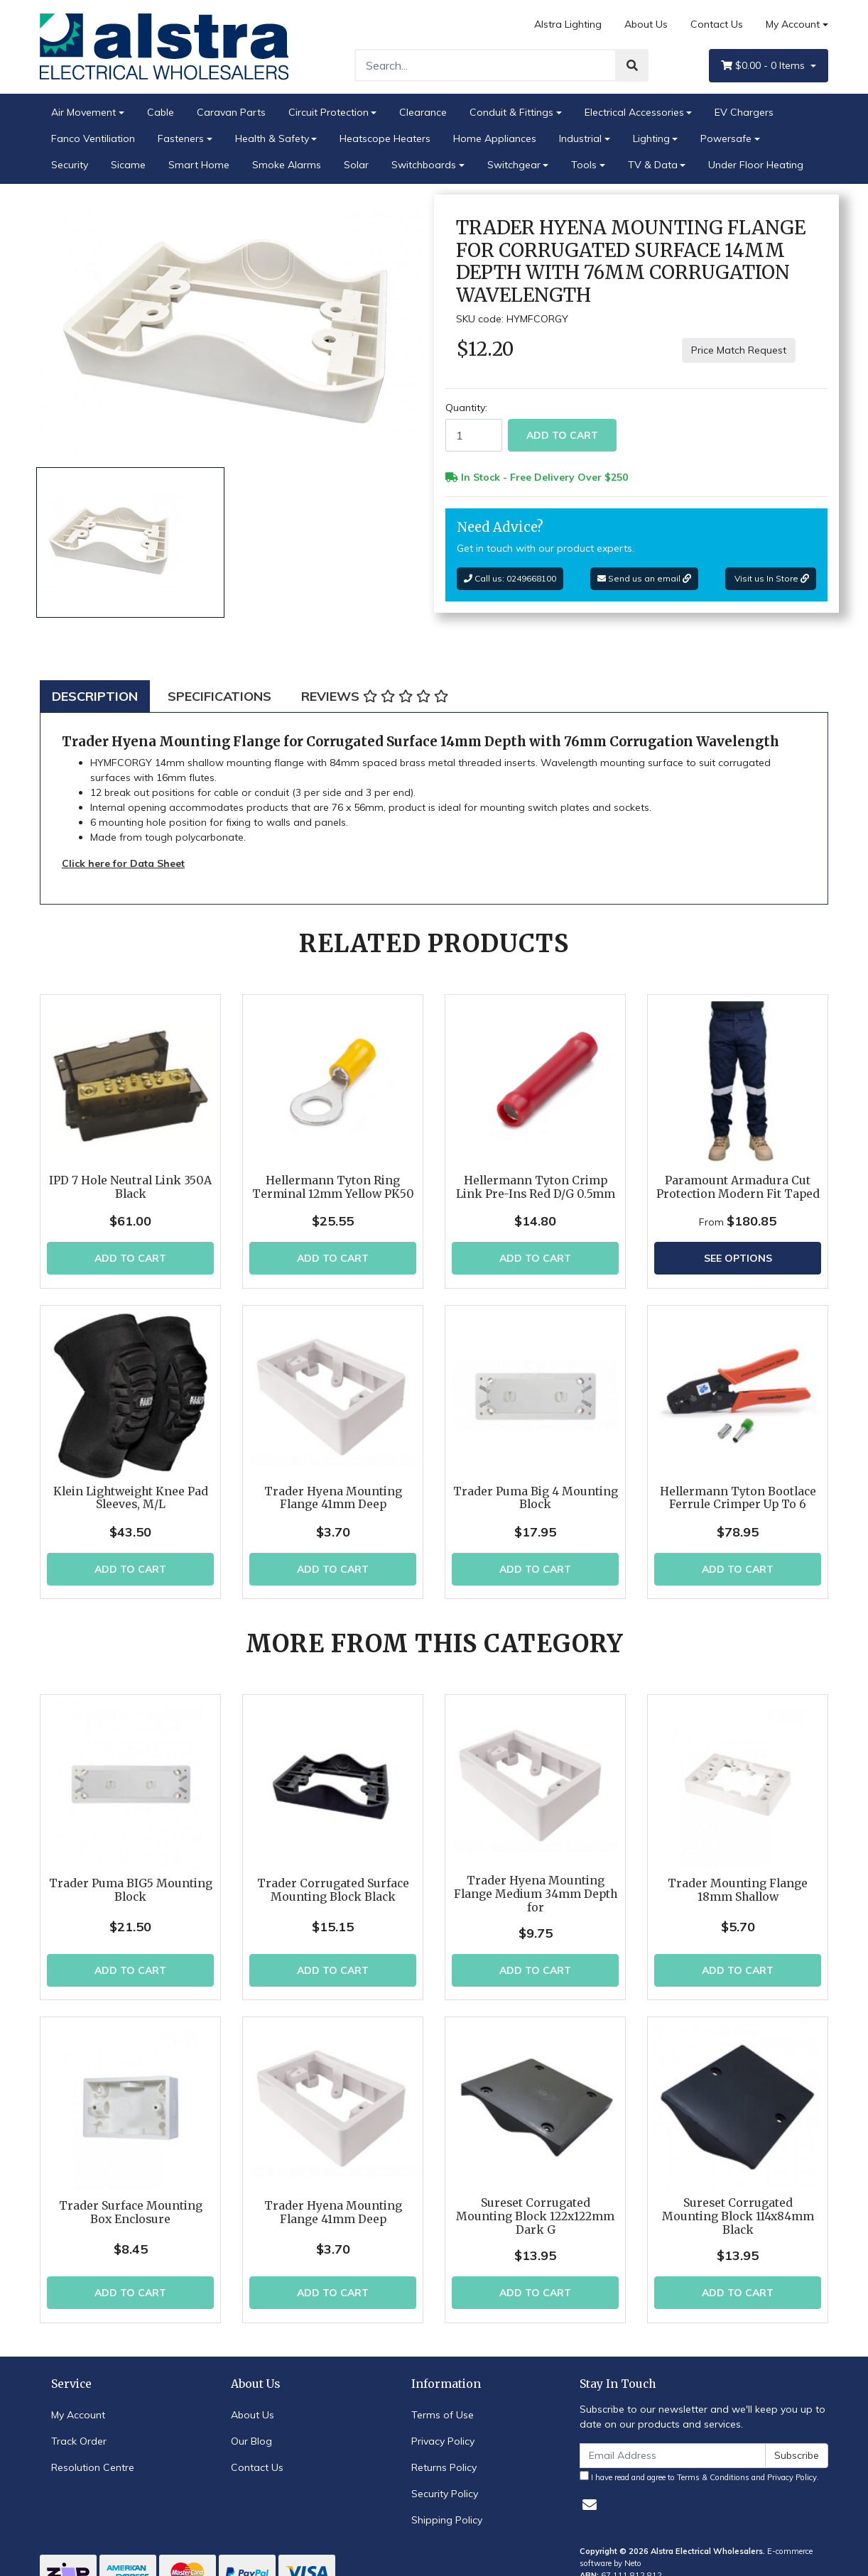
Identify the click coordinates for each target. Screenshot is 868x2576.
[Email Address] (673, 2443)
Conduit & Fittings (511, 112)
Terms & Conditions (713, 2465)
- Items (764, 65)
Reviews (374, 696)
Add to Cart (562, 435)
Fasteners (181, 138)
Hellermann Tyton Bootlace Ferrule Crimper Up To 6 (738, 1498)
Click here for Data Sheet (123, 863)
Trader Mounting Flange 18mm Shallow (738, 1887)
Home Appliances (494, 138)
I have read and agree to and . (699, 2464)
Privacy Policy (442, 2429)
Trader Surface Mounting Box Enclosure (130, 2201)
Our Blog (251, 2429)
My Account (78, 2402)
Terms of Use (442, 2402)
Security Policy (444, 2481)
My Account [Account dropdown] (793, 24)
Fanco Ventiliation (93, 138)
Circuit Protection (328, 112)
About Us (646, 24)
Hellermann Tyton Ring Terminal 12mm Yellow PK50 (333, 1187)
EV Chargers (744, 112)
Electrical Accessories (634, 112)
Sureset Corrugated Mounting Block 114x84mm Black (738, 2205)
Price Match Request (738, 350)
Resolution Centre (92, 2455)
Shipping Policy (446, 2507)
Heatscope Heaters (385, 138)
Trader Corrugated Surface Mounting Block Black (333, 1836)
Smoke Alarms (286, 164)
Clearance (423, 112)
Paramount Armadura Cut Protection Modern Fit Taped (738, 1187)
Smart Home (198, 164)
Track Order (79, 2429)
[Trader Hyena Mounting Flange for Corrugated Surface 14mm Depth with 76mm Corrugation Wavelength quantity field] (473, 435)
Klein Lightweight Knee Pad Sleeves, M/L (130, 1498)
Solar (356, 164)
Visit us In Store (770, 578)
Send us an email (644, 578)
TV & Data (653, 164)
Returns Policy (444, 2455)
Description (95, 696)
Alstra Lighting (568, 24)
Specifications (219, 696)
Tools (584, 164)
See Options (738, 1258)
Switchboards (423, 164)
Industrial (580, 138)
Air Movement (83, 112)
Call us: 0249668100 (510, 578)
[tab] (95, 696)
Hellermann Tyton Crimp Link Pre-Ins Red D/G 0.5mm (535, 1187)
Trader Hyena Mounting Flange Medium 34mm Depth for (535, 1840)
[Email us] (589, 2493)
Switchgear (514, 164)
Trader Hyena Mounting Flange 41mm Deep (333, 1498)
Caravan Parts (231, 112)
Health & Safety (272, 138)
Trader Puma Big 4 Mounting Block (535, 1498)
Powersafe (726, 138)
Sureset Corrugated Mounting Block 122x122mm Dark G (535, 2205)
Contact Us (716, 24)
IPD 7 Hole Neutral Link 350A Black (130, 1187)
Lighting (651, 138)
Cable (160, 112)
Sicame (128, 164)
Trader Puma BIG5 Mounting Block (130, 1836)
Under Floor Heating (755, 164)
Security (69, 164)
